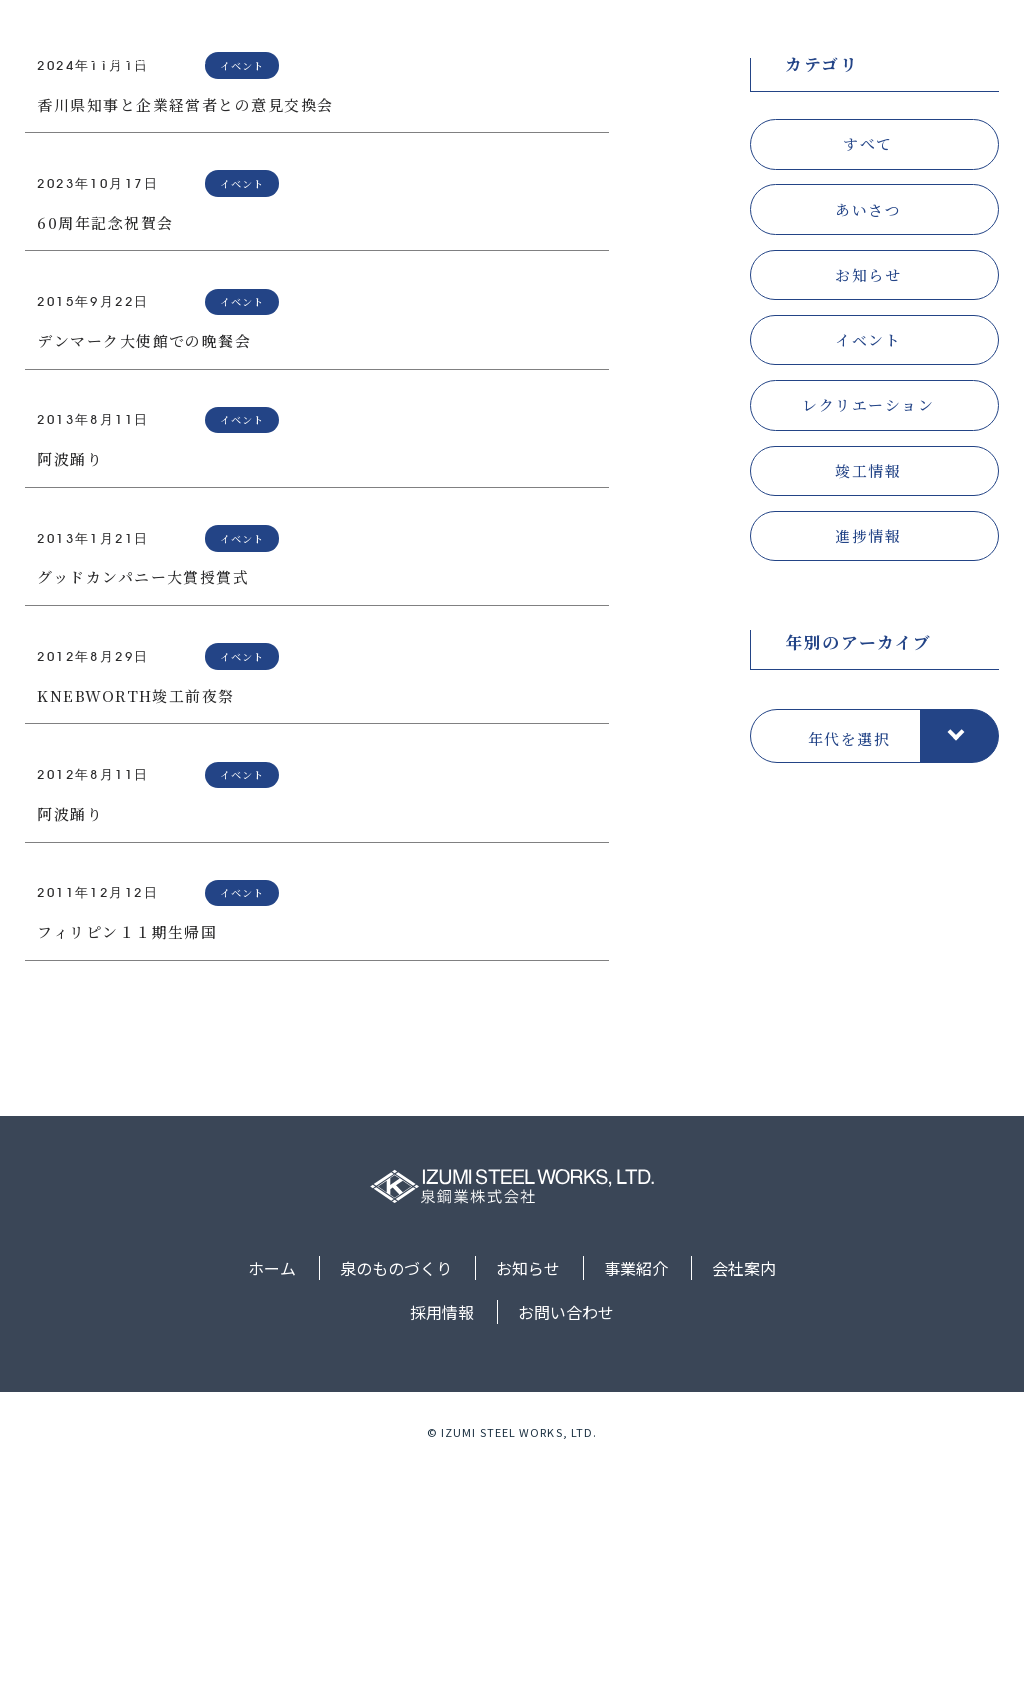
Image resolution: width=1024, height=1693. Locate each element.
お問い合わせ (947, 51)
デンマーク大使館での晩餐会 (144, 560)
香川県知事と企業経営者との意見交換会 (185, 324)
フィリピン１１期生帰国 (127, 1151)
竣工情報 (868, 690)
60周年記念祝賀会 (105, 442)
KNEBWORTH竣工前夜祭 (136, 915)
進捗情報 (868, 755)
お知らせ (585, 51)
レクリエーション (868, 624)
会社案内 (759, 51)
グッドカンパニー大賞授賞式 (143, 796)
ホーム (376, 51)
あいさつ (868, 429)
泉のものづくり (477, 51)
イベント (868, 559)
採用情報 (846, 51)
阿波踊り (70, 678)
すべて (867, 363)
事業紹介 (672, 51)
